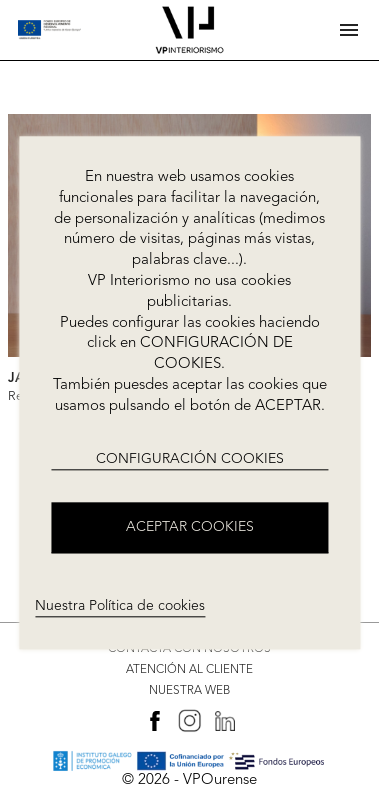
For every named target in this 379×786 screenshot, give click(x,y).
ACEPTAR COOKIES (190, 528)
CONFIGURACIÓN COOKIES (190, 459)
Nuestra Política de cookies (120, 606)
